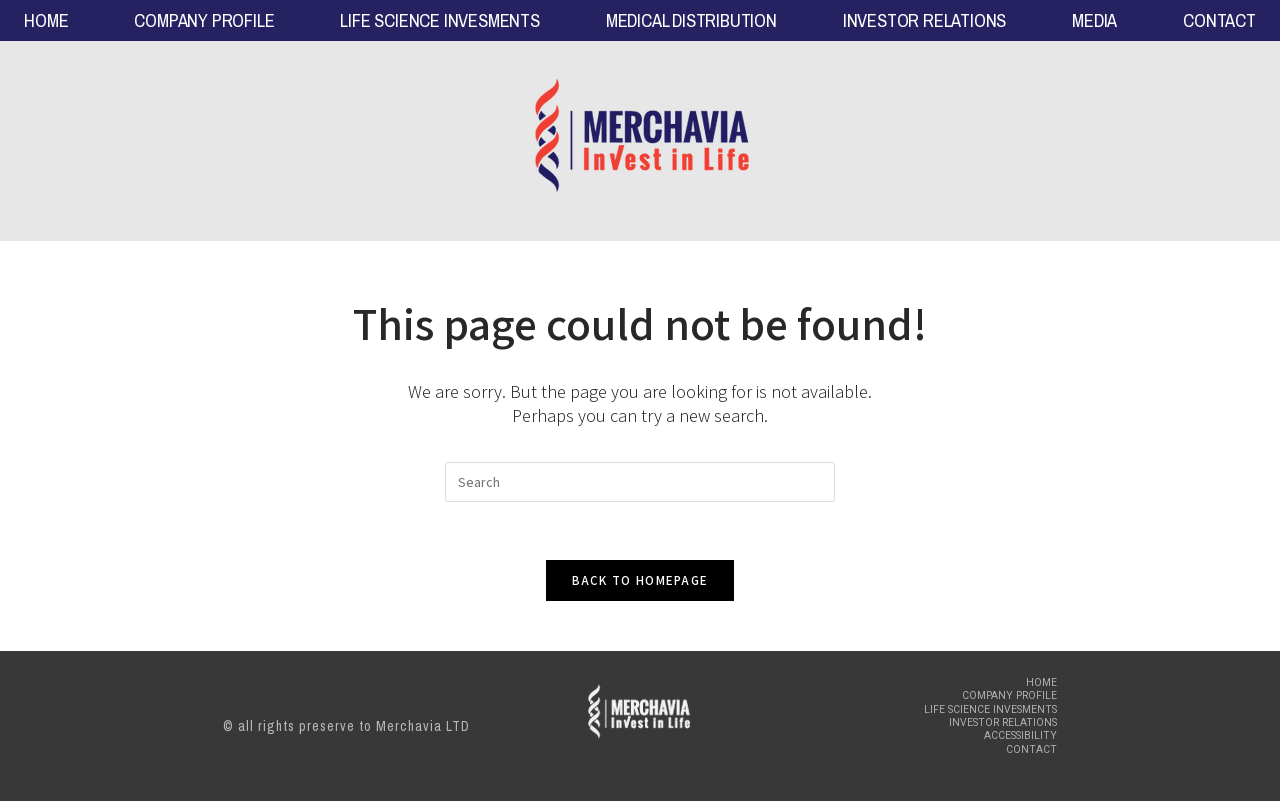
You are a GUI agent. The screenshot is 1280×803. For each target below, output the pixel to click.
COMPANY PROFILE (204, 21)
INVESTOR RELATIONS (924, 21)
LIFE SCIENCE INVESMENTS (439, 21)
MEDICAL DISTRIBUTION (691, 21)
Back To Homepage (640, 582)
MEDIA (1094, 21)
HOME (46, 21)
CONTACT (1219, 21)
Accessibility (1022, 737)
